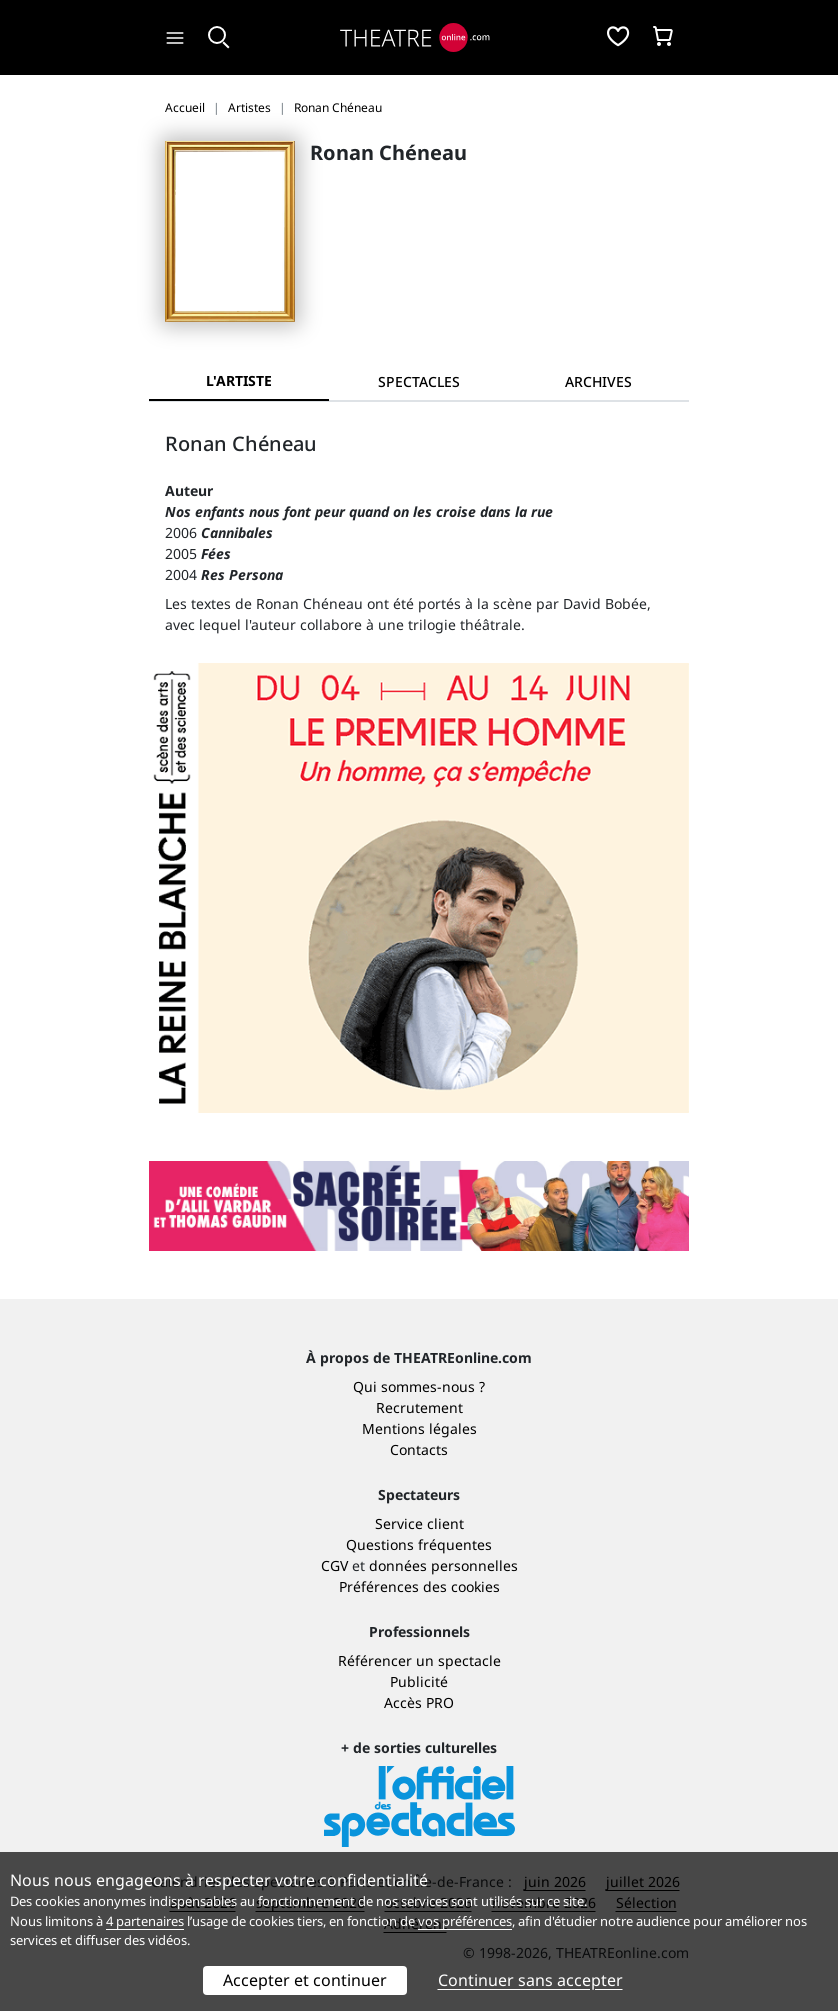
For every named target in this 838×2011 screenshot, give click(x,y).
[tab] (419, 381)
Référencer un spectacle (419, 1660)
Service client (419, 1523)
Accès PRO (419, 1702)
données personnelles (443, 1565)
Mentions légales (419, 1428)
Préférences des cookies (419, 1586)
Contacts (419, 1449)
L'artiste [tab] (239, 380)
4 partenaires (145, 1921)
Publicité (419, 1681)
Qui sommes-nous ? (419, 1386)
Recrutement (419, 1407)
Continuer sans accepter (530, 1980)
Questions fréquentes (419, 1544)
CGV (334, 1565)
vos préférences (465, 1921)
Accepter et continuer (305, 1980)
